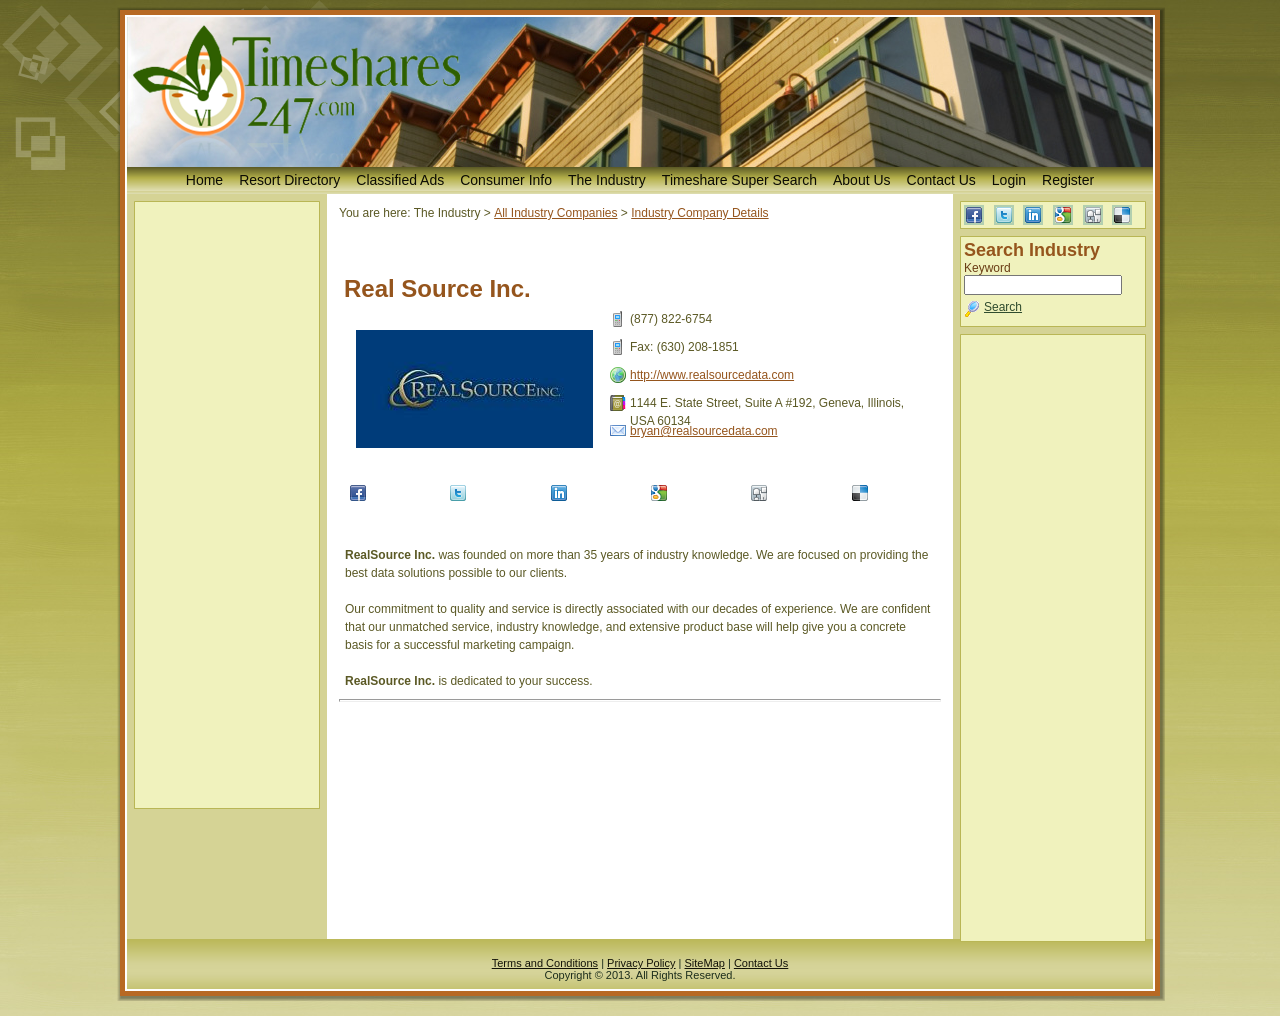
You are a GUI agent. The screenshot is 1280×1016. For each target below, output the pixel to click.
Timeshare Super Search (739, 180)
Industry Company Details (699, 213)
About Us (862, 180)
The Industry (607, 180)
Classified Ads (400, 180)
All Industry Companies (555, 213)
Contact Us (941, 180)
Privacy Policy (641, 963)
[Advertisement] (227, 505)
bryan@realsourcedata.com (704, 431)
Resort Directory (289, 180)
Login (1009, 180)
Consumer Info (506, 180)
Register (1068, 180)
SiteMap (705, 963)
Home (204, 180)
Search (1003, 307)
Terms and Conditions (545, 963)
